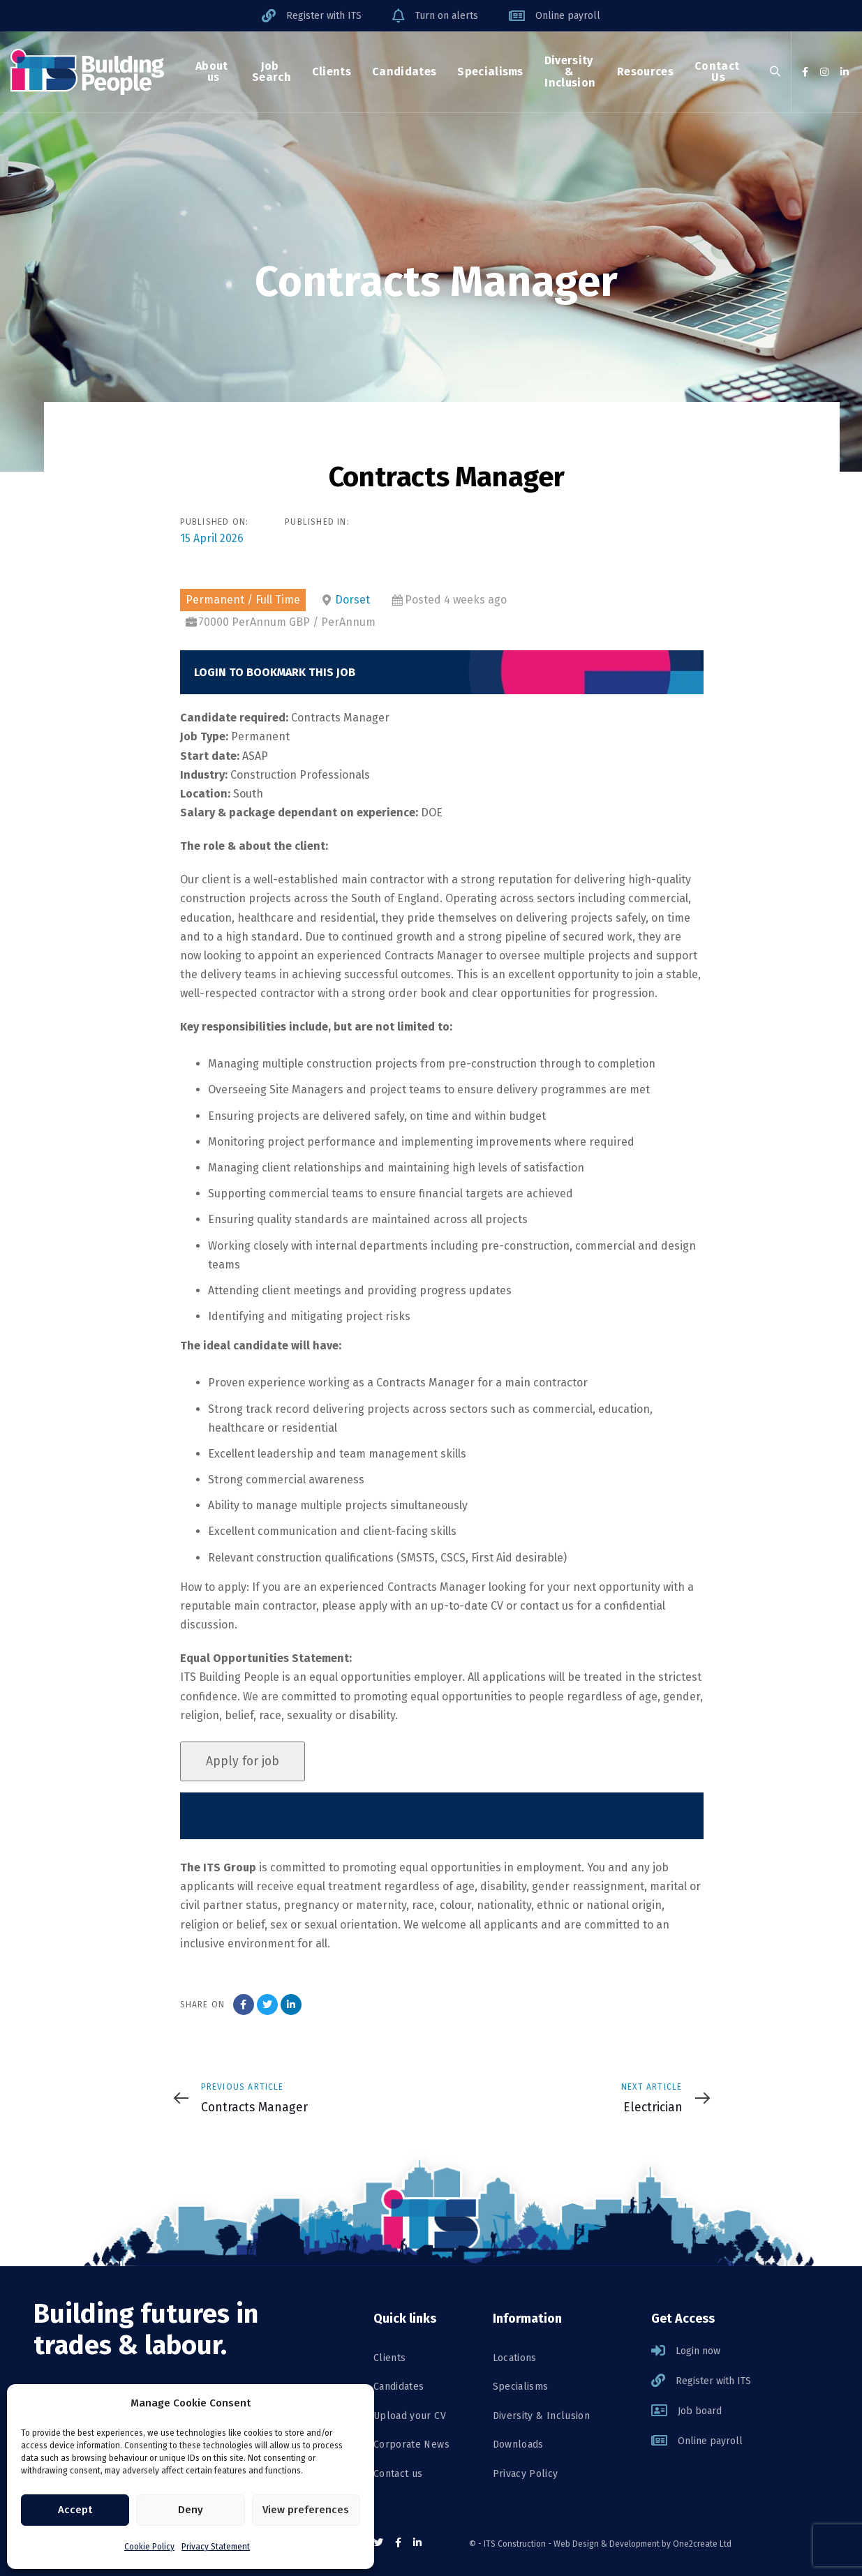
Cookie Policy (149, 2547)
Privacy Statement (215, 2547)
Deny (190, 2509)
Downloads (518, 2444)
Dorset (352, 599)
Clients (389, 2358)
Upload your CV (409, 2416)
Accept (75, 2509)
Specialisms (521, 2386)
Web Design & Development (606, 2544)
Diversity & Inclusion (541, 2416)
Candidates (398, 2386)
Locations (515, 2358)
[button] (775, 72)
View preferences (305, 2509)
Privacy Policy (525, 2474)
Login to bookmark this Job (274, 672)
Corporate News (411, 2444)
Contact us (398, 2474)
